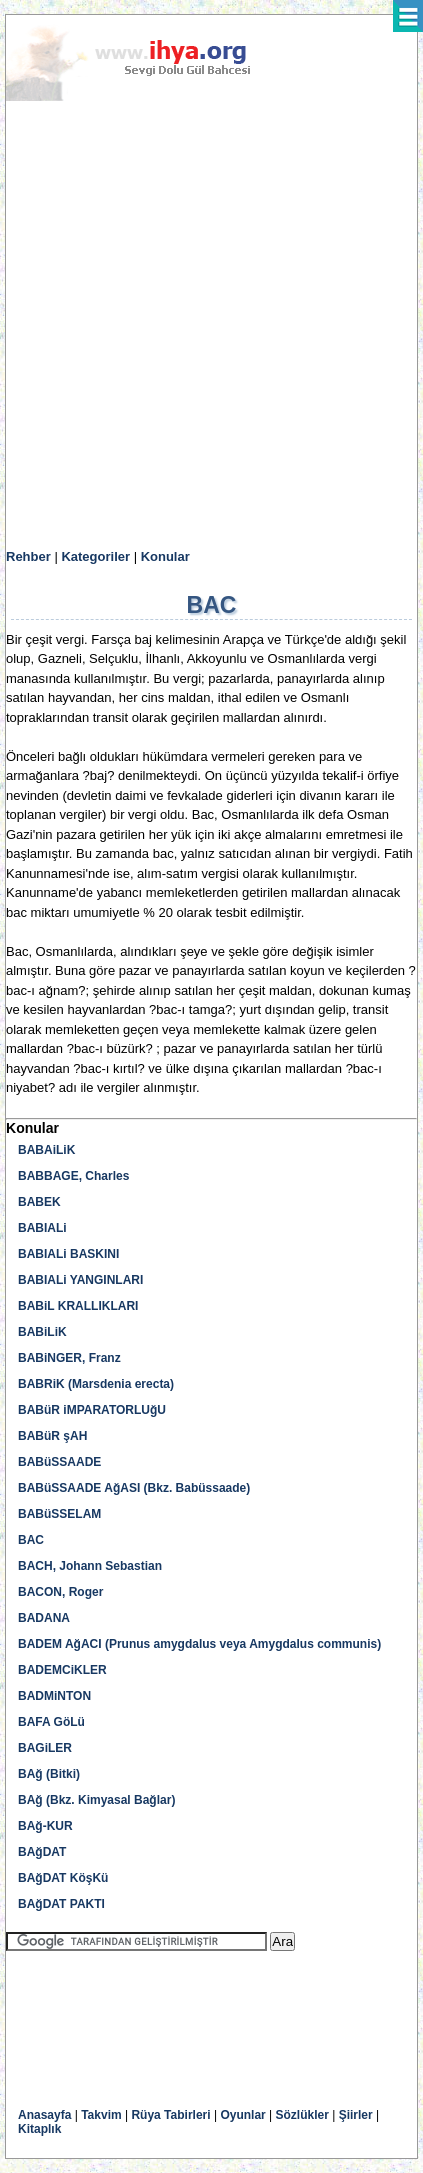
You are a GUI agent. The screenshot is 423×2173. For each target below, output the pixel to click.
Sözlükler (302, 2115)
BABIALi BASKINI (68, 1254)
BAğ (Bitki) (49, 1774)
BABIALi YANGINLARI (80, 1280)
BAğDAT (42, 1852)
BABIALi (42, 1228)
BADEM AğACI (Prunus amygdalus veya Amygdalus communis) (199, 1644)
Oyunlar (242, 2115)
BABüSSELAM (59, 1514)
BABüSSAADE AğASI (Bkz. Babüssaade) (134, 1488)
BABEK (39, 1202)
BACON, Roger (60, 1592)
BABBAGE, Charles (73, 1176)
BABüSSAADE (59, 1462)
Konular (165, 556)
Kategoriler (95, 556)
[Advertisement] (211, 325)
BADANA (44, 1618)
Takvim (101, 2115)
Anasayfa (44, 2115)
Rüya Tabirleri (170, 2115)
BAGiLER (45, 1748)
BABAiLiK (46, 1150)
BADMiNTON (54, 1696)
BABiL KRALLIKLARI (78, 1306)
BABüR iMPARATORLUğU (92, 1410)
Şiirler (356, 2115)
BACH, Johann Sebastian (90, 1566)
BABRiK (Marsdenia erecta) (96, 1384)
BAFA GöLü (51, 1722)
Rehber (28, 556)
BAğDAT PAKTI (61, 1904)
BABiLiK (42, 1332)
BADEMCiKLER (62, 1670)
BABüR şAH (52, 1436)
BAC (31, 1540)
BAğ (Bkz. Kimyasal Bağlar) (96, 1800)
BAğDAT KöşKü (63, 1878)
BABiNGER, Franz (69, 1358)
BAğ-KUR (45, 1826)
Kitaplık (39, 2129)
